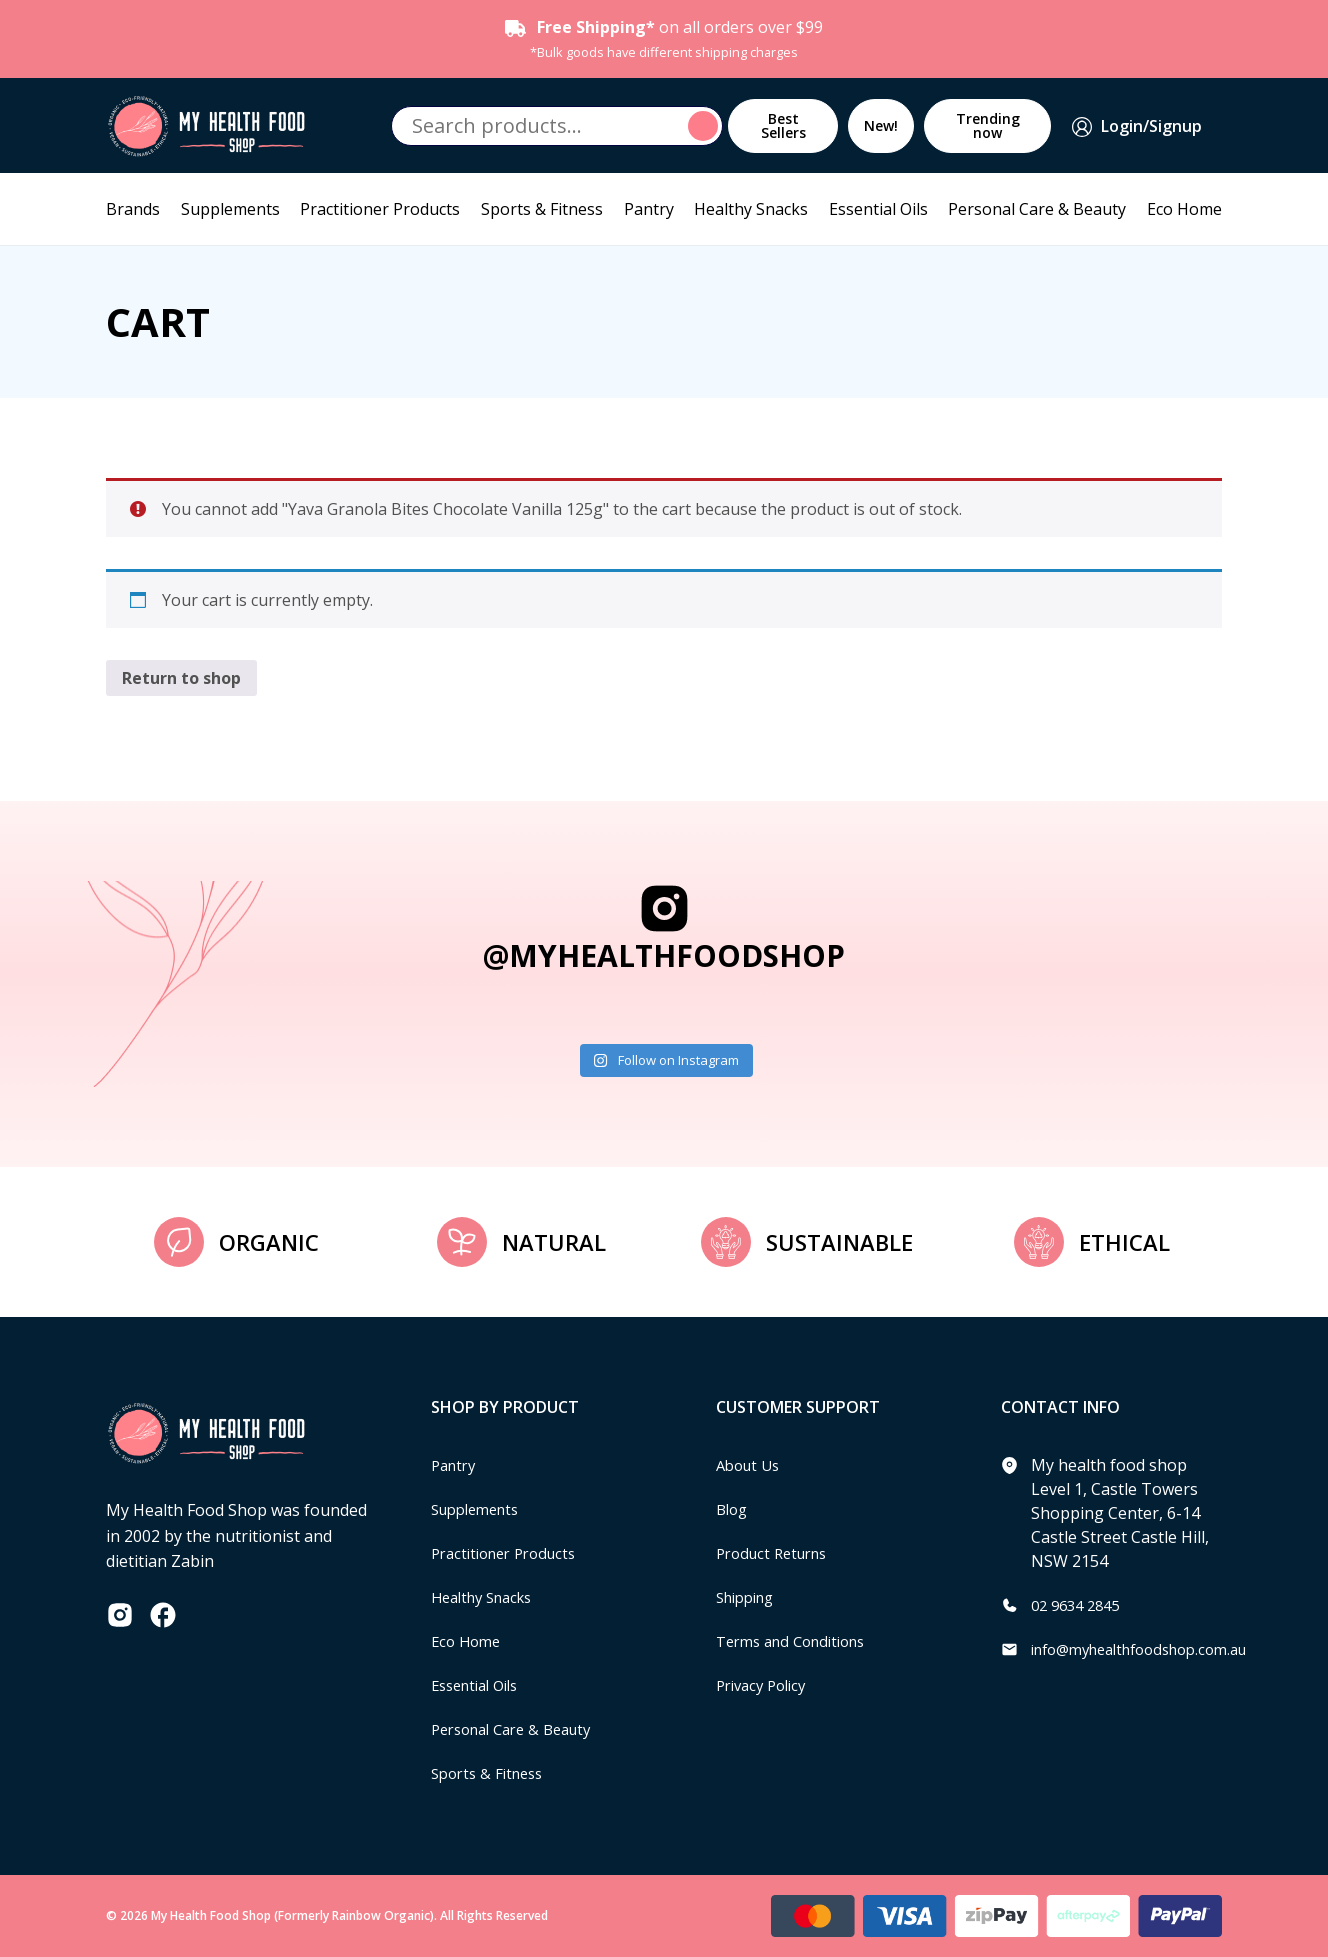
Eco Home (1184, 209)
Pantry (649, 209)
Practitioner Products (380, 209)
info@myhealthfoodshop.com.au (1152, 1649)
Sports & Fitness (542, 209)
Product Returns (777, 1553)
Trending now (988, 125)
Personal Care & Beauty (1037, 209)
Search (706, 126)
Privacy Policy (766, 1685)
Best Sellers (783, 125)
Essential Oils (878, 209)
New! (881, 125)
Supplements (230, 209)
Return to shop (181, 678)
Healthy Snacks (751, 209)
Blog (733, 1509)
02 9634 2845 (1080, 1605)
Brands (133, 209)
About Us (751, 1465)
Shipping (749, 1597)
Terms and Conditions (799, 1641)
